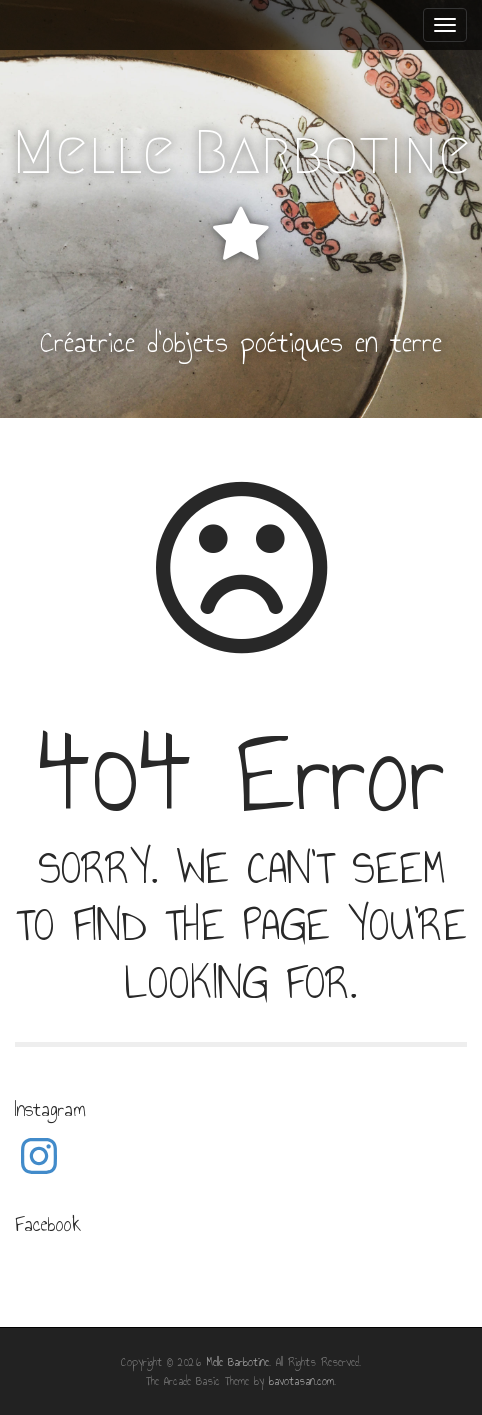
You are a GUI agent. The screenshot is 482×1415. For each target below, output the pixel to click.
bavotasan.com (301, 1381)
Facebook (48, 1224)
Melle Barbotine (241, 152)
